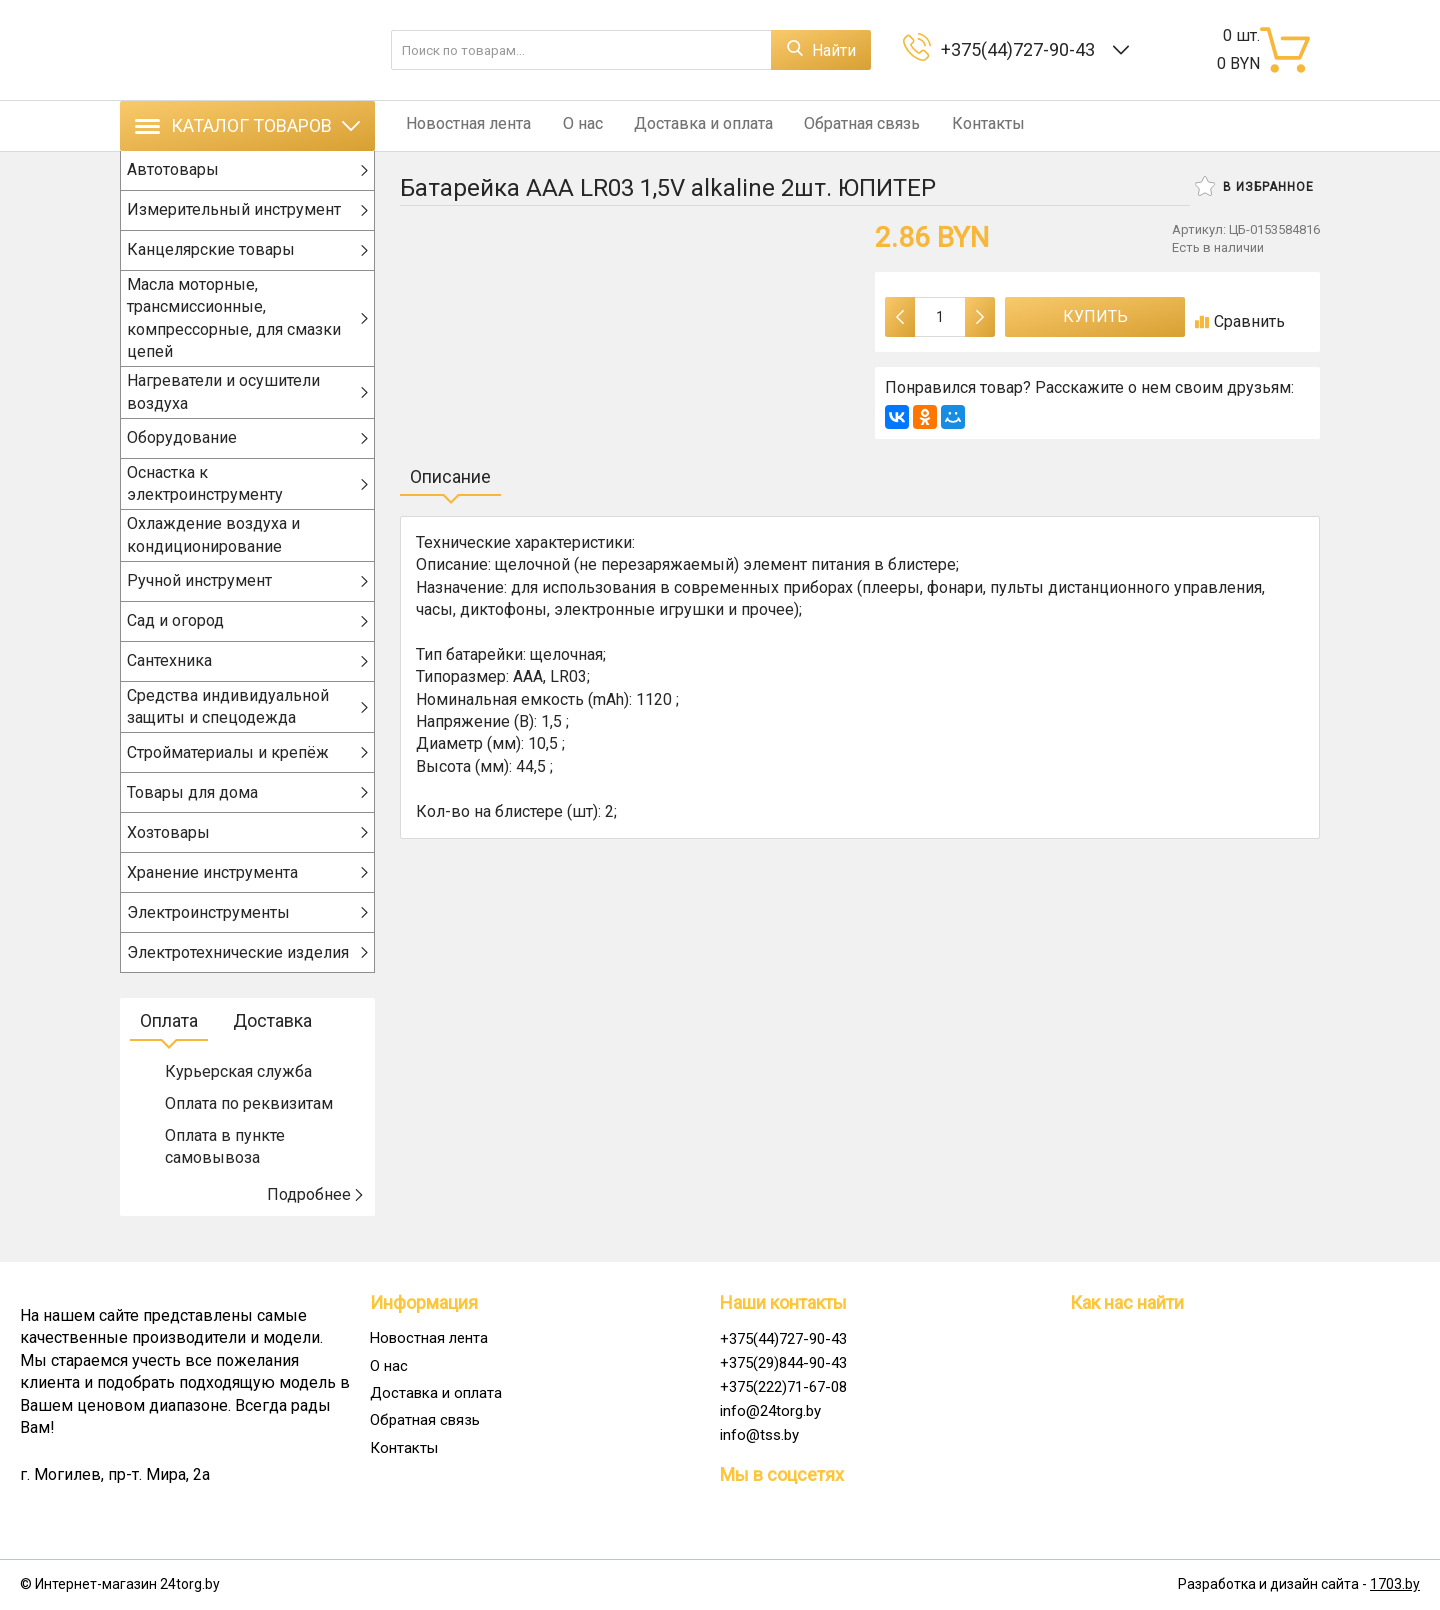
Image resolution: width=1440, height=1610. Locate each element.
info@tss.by (759, 1435)
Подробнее (316, 1215)
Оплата (169, 1042)
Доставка (272, 1042)
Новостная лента (462, 125)
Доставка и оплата (684, 125)
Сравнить (1240, 321)
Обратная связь (837, 125)
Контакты (956, 125)
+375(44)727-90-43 (1022, 49)
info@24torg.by (770, 1411)
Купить (1095, 316)
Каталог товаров (247, 125)
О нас (570, 125)
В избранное (1254, 186)
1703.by (1395, 1585)
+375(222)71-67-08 (783, 1387)
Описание (450, 476)
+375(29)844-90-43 (783, 1363)
